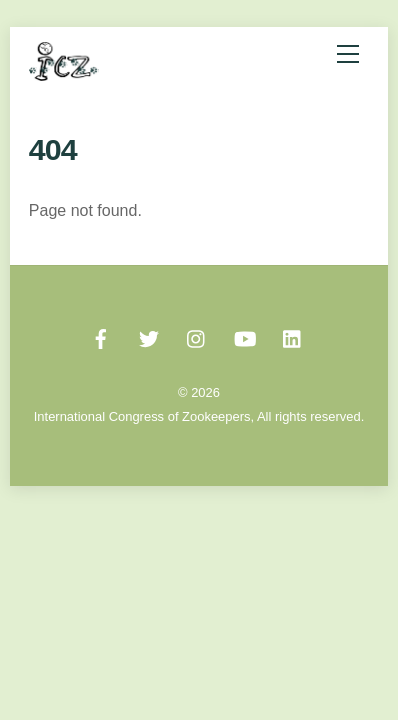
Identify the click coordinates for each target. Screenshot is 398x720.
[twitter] (149, 337)
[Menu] (348, 54)
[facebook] (101, 337)
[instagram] (197, 337)
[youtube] (245, 337)
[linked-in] (293, 337)
